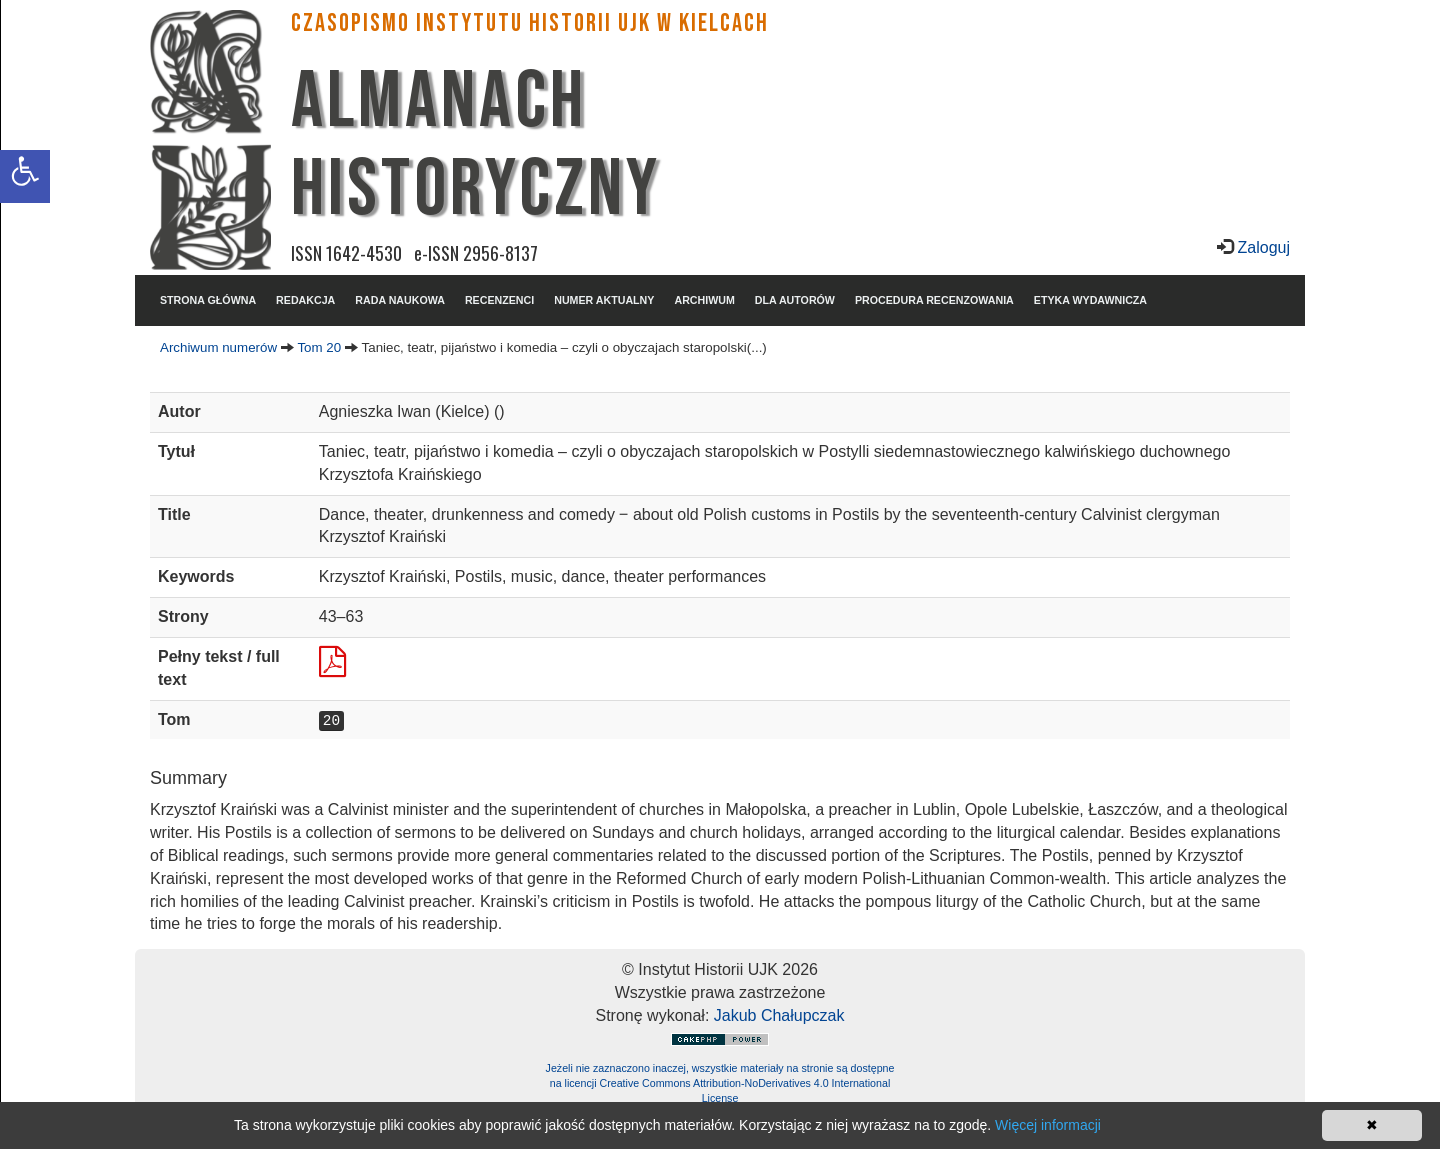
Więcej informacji (1048, 1125)
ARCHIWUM (704, 300)
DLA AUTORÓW (795, 300)
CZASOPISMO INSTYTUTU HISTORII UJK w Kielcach (530, 23)
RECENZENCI (499, 300)
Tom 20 (319, 347)
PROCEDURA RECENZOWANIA (934, 300)
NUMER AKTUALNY (604, 300)
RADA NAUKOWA (400, 300)
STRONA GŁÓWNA (208, 300)
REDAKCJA (305, 300)
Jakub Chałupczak (779, 1015)
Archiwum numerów (218, 347)
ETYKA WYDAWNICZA (1090, 300)
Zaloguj (1261, 247)
